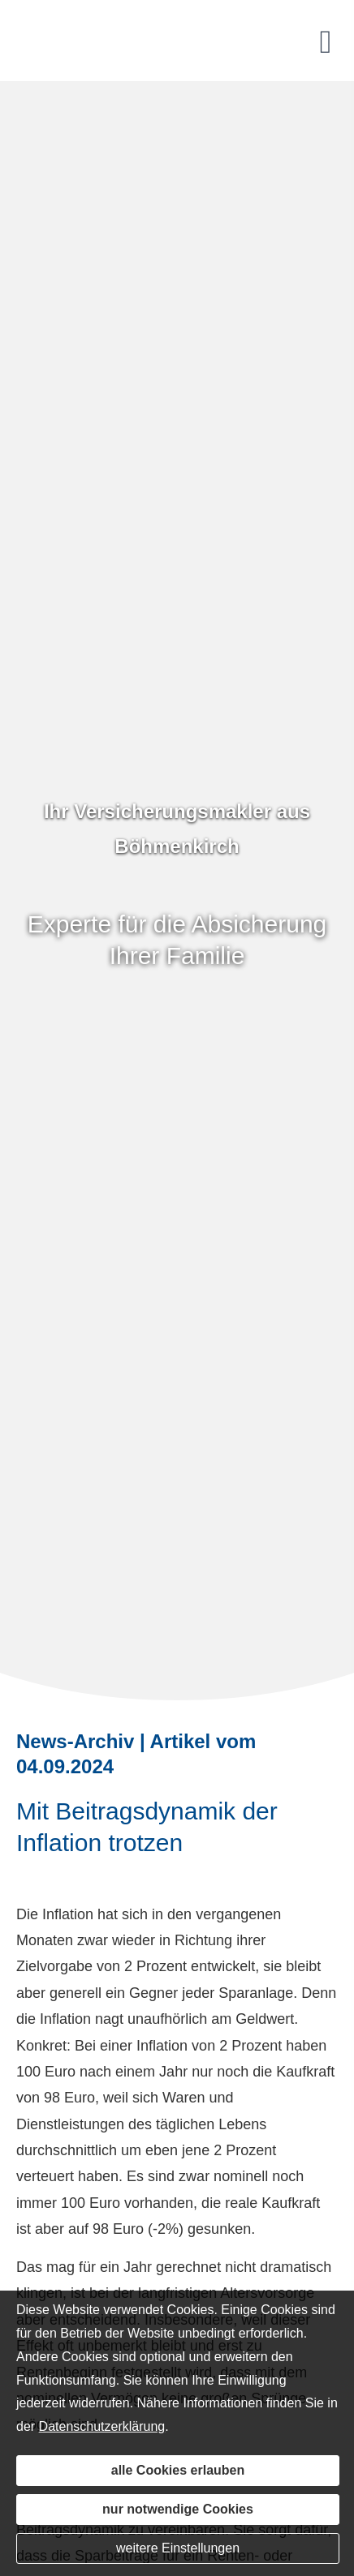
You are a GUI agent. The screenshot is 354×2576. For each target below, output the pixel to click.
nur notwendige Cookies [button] (177, 2509)
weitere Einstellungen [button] (178, 2548)
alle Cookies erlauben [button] (178, 2470)
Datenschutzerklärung (102, 2426)
